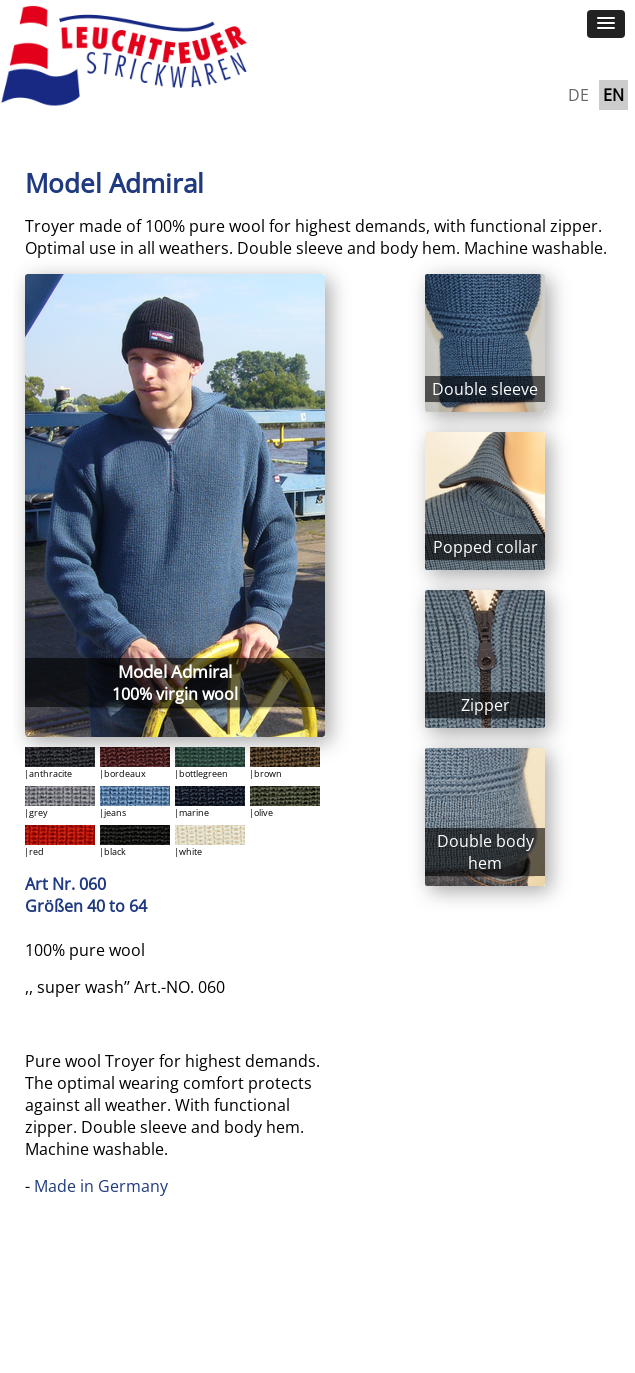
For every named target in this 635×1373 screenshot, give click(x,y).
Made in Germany (101, 1186)
